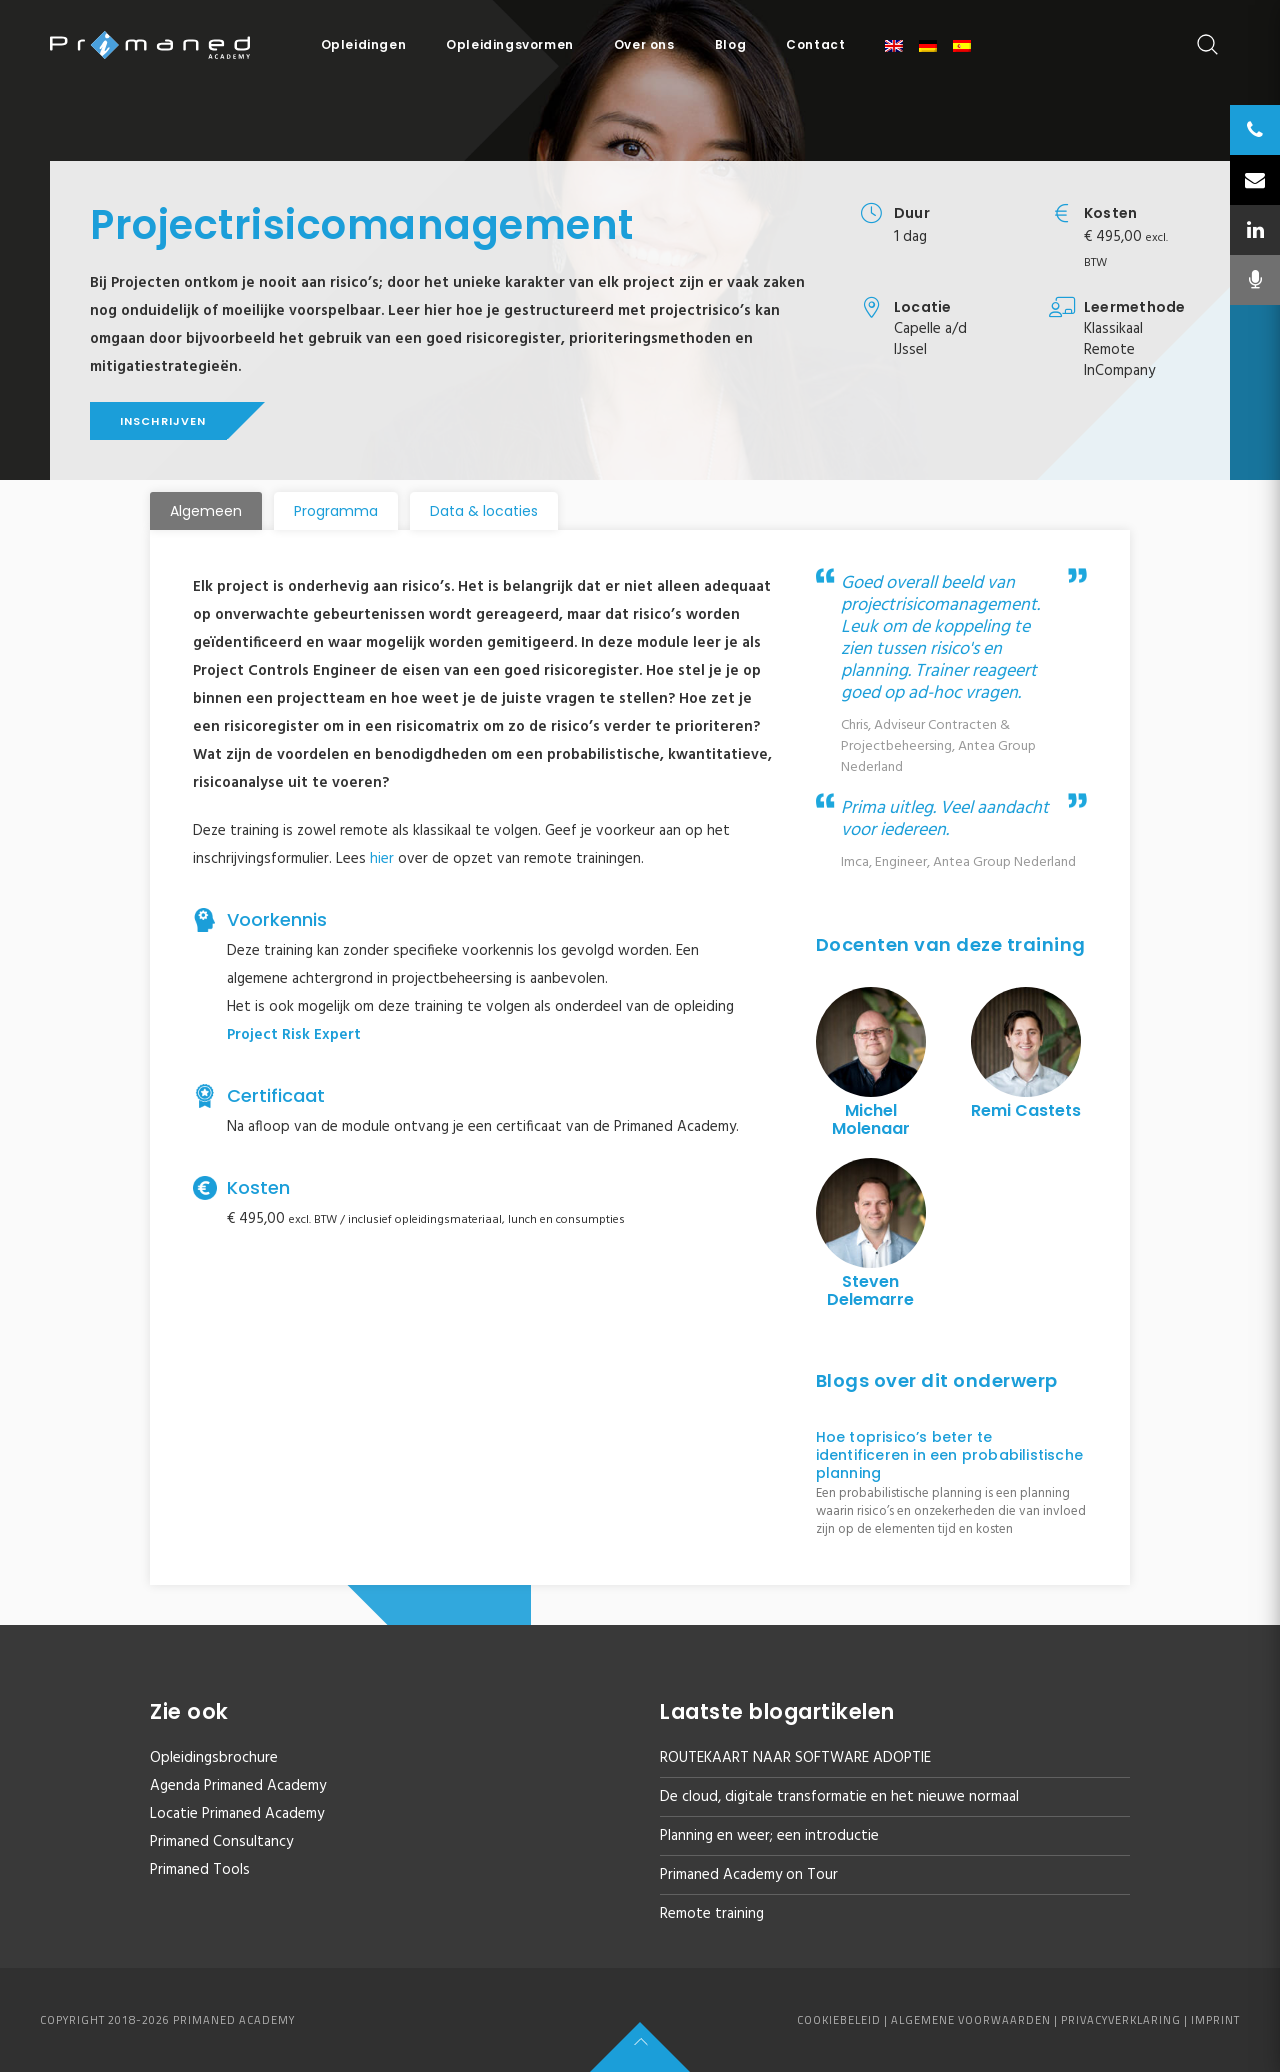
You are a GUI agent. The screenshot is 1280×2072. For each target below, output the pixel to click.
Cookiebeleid (839, 2020)
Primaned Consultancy (221, 1842)
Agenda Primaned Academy (238, 1786)
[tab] (206, 511)
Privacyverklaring (1121, 2020)
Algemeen (206, 511)
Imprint (1215, 2020)
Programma (336, 511)
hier (382, 859)
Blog (730, 44)
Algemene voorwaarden (971, 2020)
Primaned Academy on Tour (749, 1875)
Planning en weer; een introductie (769, 1836)
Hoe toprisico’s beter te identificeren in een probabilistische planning (949, 1455)
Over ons (644, 44)
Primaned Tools (200, 1870)
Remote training (712, 1914)
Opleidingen (364, 44)
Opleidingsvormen (510, 44)
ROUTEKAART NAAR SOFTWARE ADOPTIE (795, 1758)
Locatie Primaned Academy (237, 1814)
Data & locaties (484, 511)
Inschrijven (163, 421)
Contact (815, 44)
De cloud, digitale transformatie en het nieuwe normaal (839, 1797)
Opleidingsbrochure (214, 1758)
